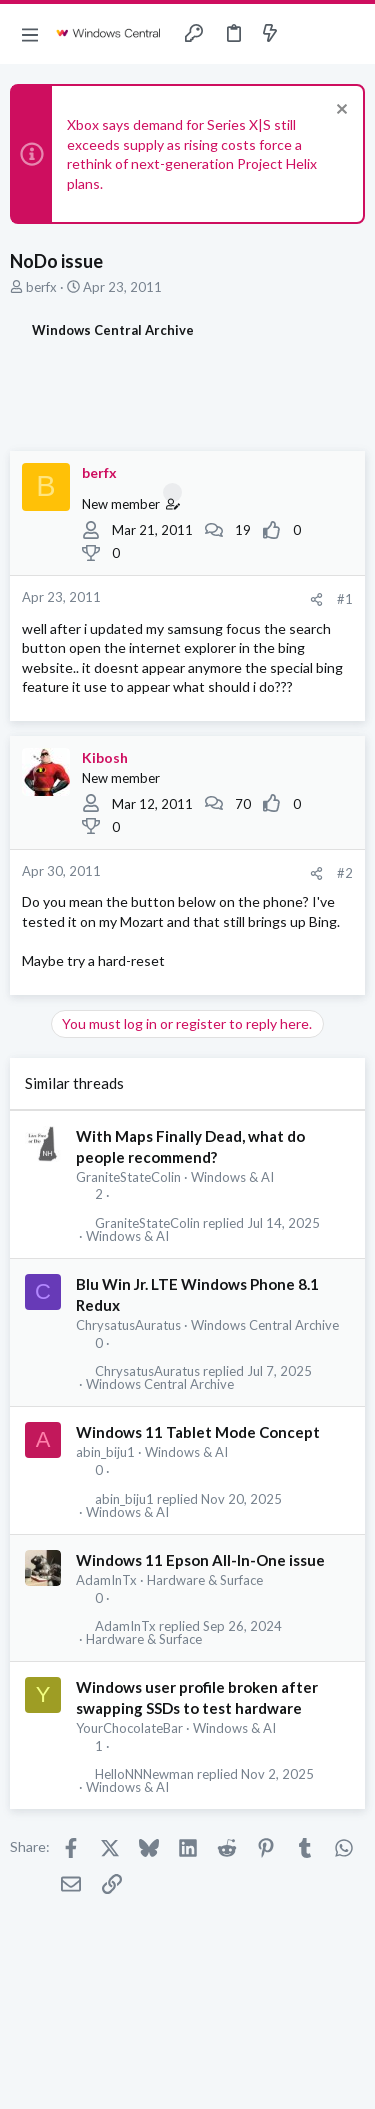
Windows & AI (232, 1177)
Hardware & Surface (205, 1580)
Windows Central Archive (265, 1325)
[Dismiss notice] (339, 111)
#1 (345, 599)
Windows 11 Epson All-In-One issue (200, 1560)
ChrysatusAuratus (128, 1325)
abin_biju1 (105, 1452)
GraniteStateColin (128, 1177)
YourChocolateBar (129, 1728)
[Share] (316, 599)
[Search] (348, 34)
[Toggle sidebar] (309, 34)
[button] (30, 34)
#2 (345, 873)
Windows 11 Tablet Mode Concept (198, 1432)
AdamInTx (106, 1580)
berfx (41, 287)
